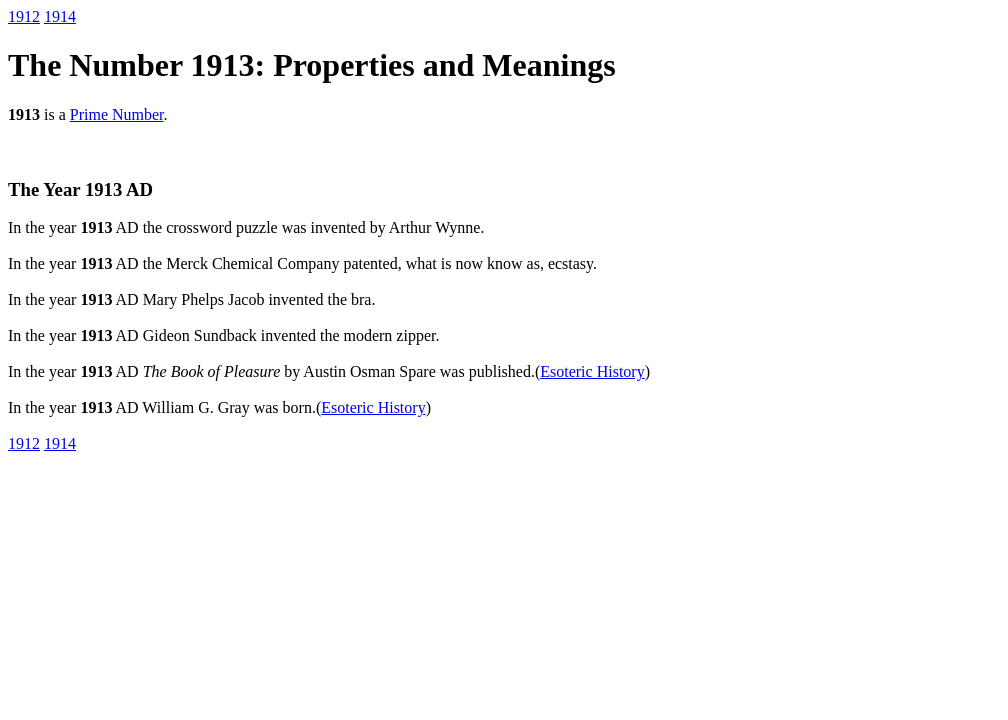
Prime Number (117, 114)
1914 (60, 16)
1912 (24, 16)
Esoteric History (592, 371)
